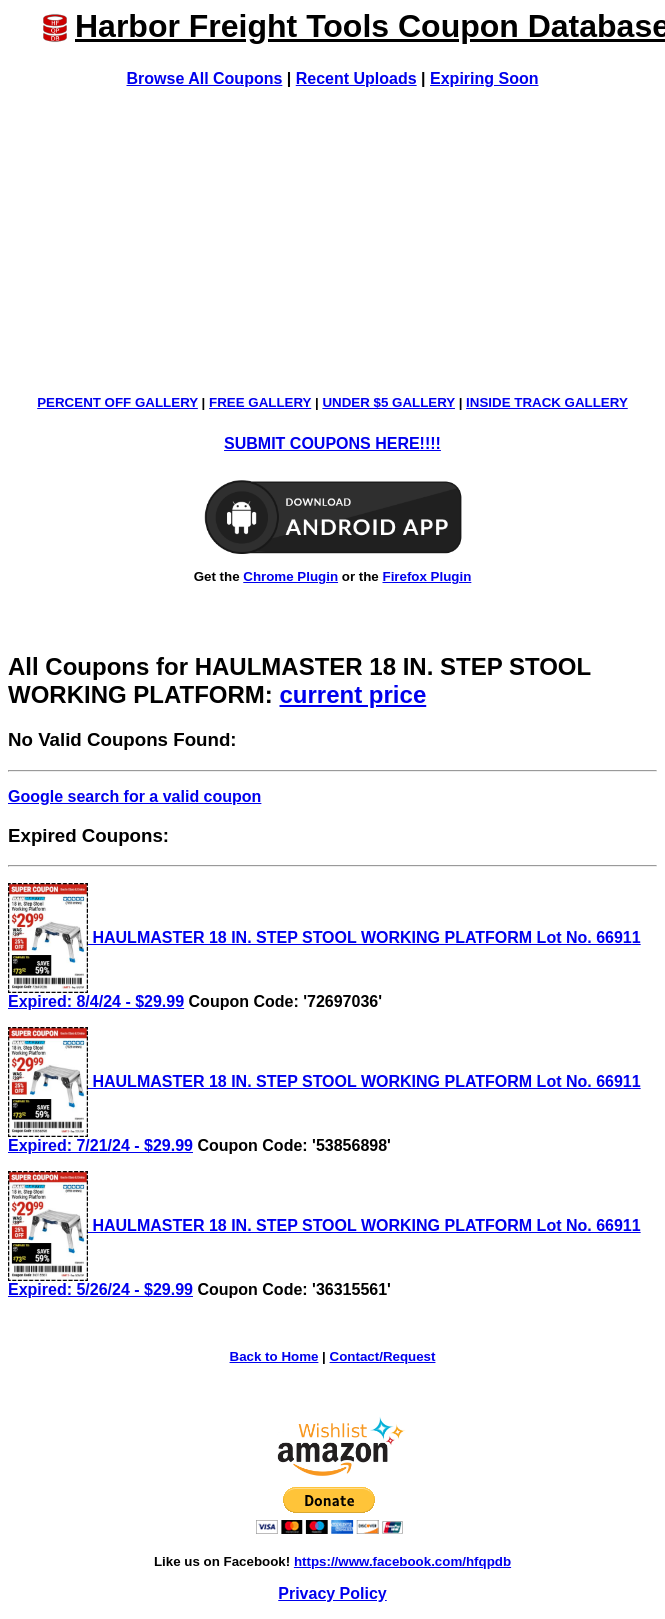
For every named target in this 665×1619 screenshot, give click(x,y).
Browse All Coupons (205, 78)
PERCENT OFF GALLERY (117, 402)
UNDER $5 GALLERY (388, 402)
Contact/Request (383, 1356)
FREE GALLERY (260, 402)
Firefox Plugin (426, 576)
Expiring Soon (484, 78)
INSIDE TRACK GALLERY (547, 402)
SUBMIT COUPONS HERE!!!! (332, 443)
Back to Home (274, 1356)
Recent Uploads (356, 78)
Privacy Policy (332, 1593)
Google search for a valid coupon (134, 796)
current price (353, 694)
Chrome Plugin (290, 576)
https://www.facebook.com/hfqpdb (402, 1561)
